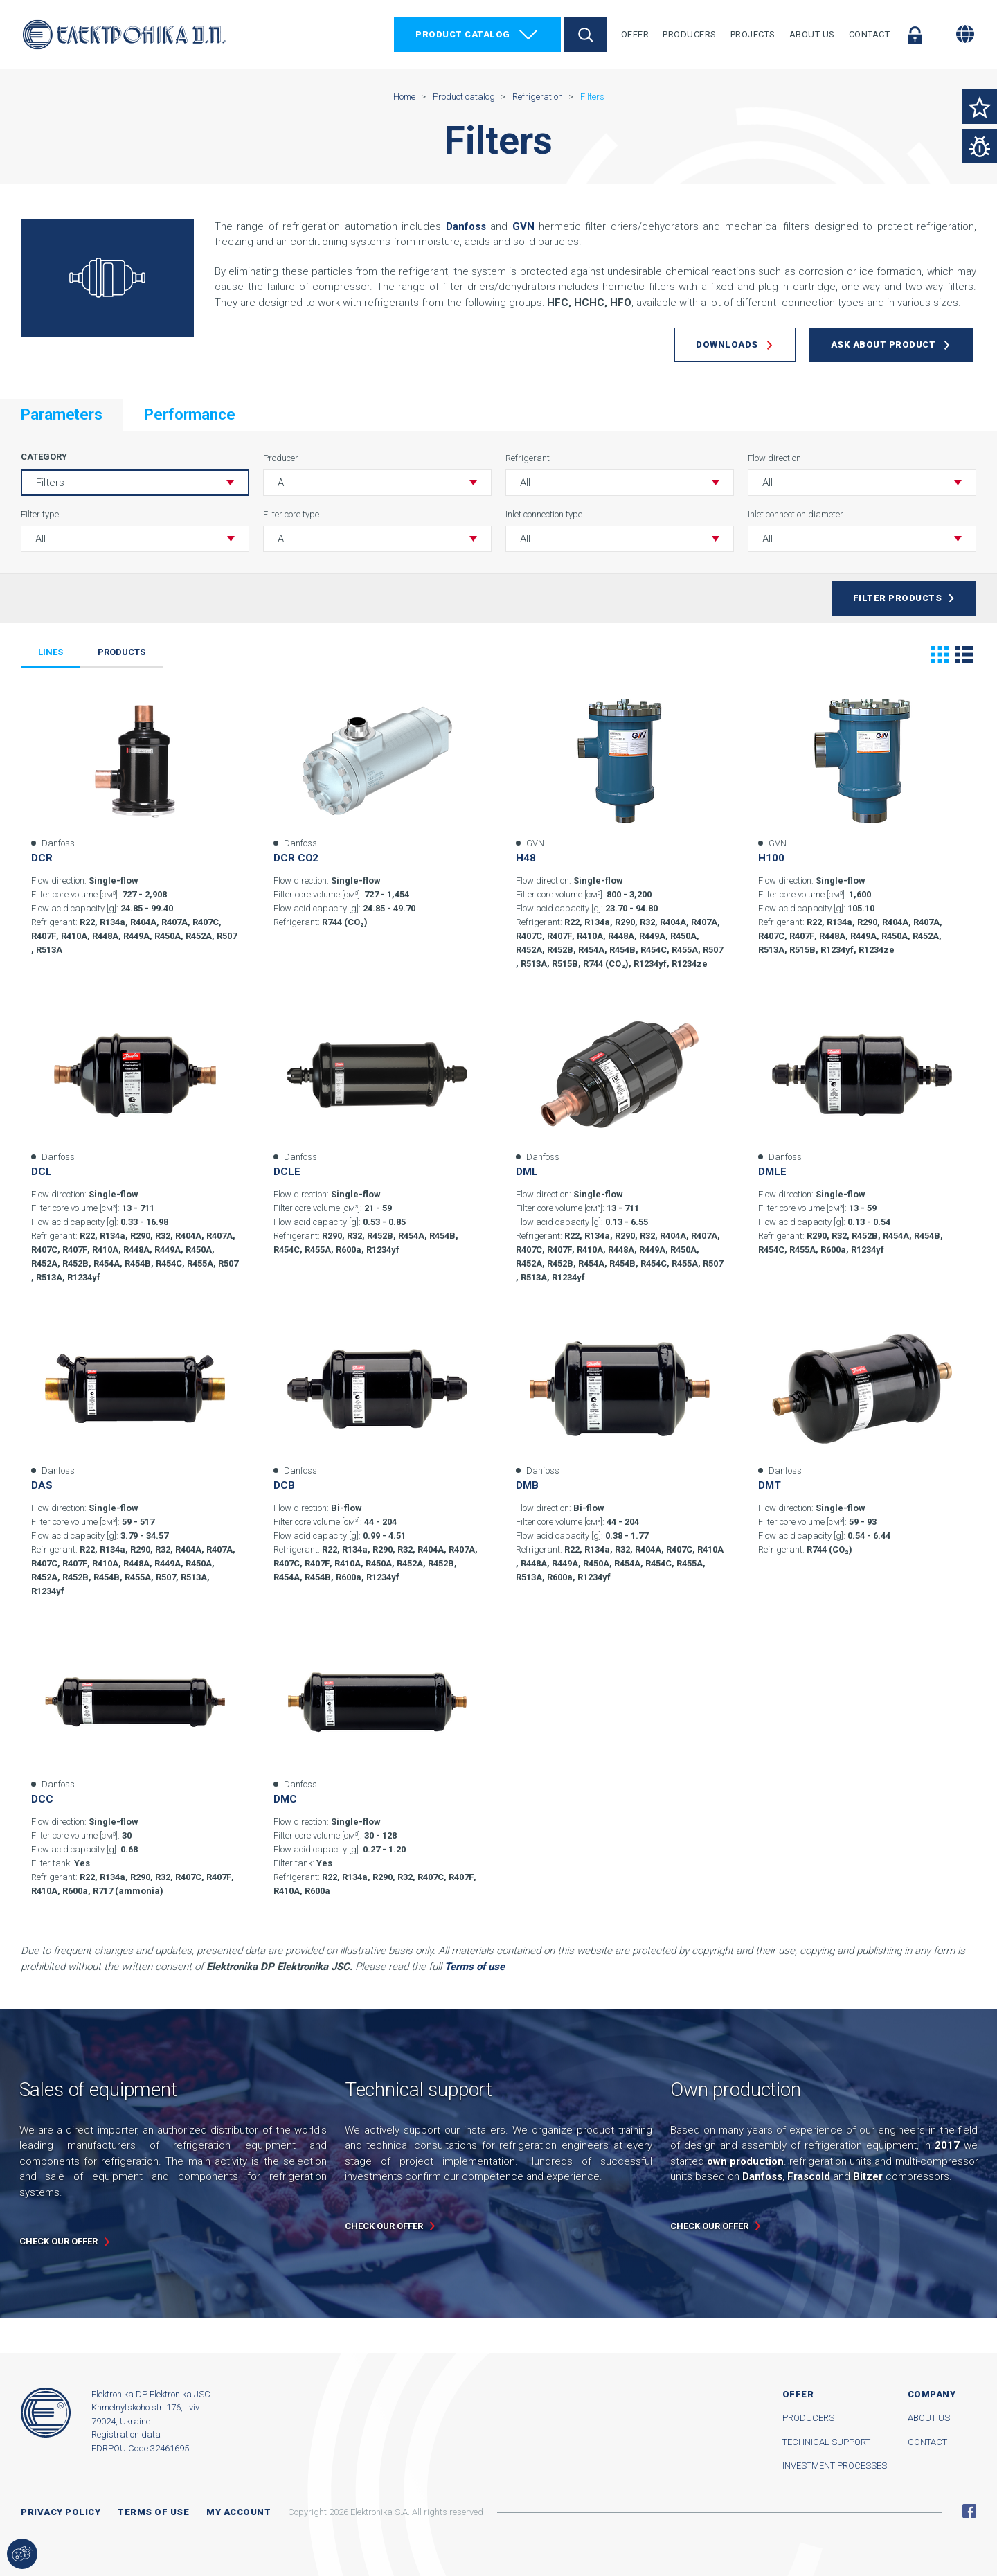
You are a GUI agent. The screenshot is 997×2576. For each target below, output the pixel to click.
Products (121, 652)
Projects (752, 34)
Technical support (826, 2442)
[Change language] (965, 34)
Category (44, 456)
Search (585, 34)
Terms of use (153, 2512)
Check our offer (58, 2241)
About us (929, 2418)
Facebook (969, 2511)
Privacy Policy (60, 2512)
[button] (377, 482)
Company (932, 2394)
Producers (690, 34)
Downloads (727, 344)
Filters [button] (50, 482)
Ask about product (883, 344)
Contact (869, 34)
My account (238, 2512)
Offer (635, 34)
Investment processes (834, 2465)
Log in (915, 35)
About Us (812, 34)
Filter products (897, 598)
